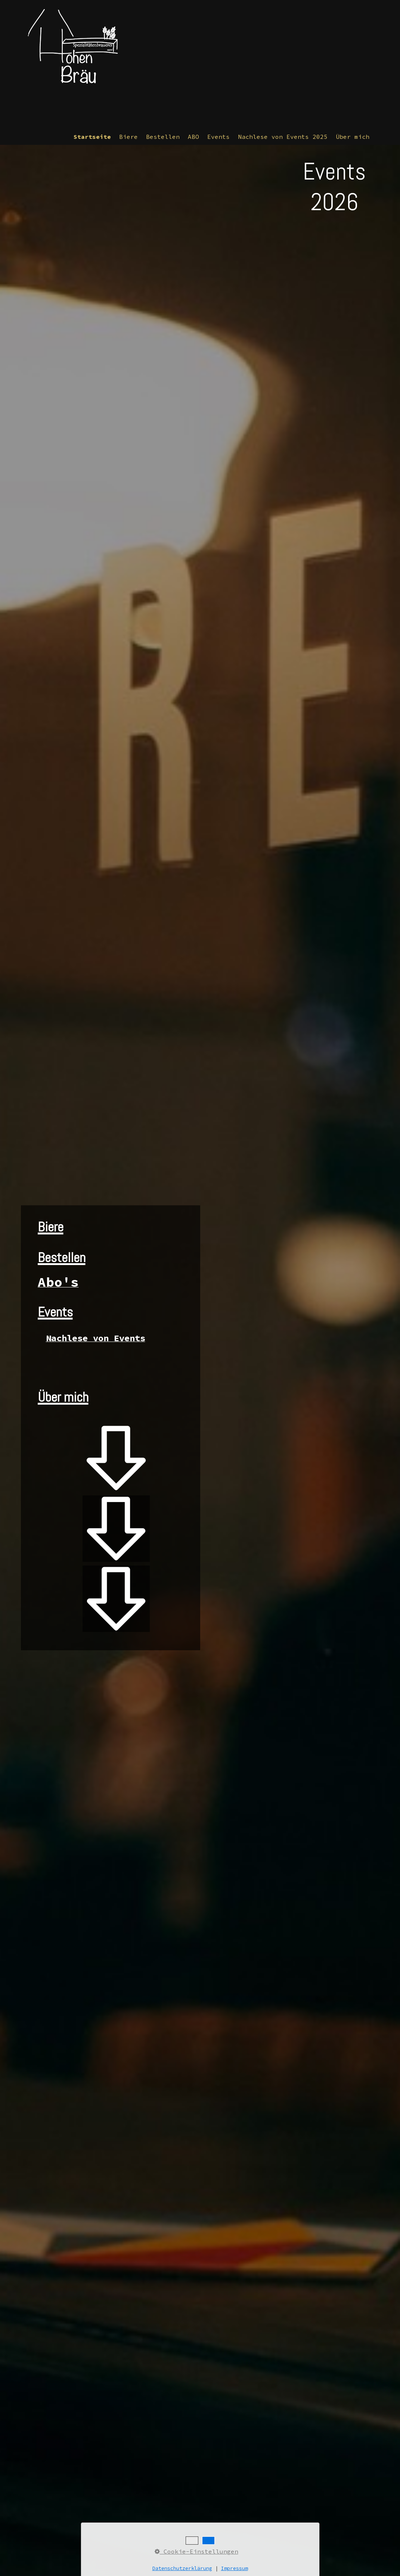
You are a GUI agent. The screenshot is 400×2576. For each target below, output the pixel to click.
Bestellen (163, 136)
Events (218, 136)
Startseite (92, 136)
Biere (128, 136)
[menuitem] (92, 136)
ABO (193, 136)
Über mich (352, 136)
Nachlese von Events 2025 (283, 136)
